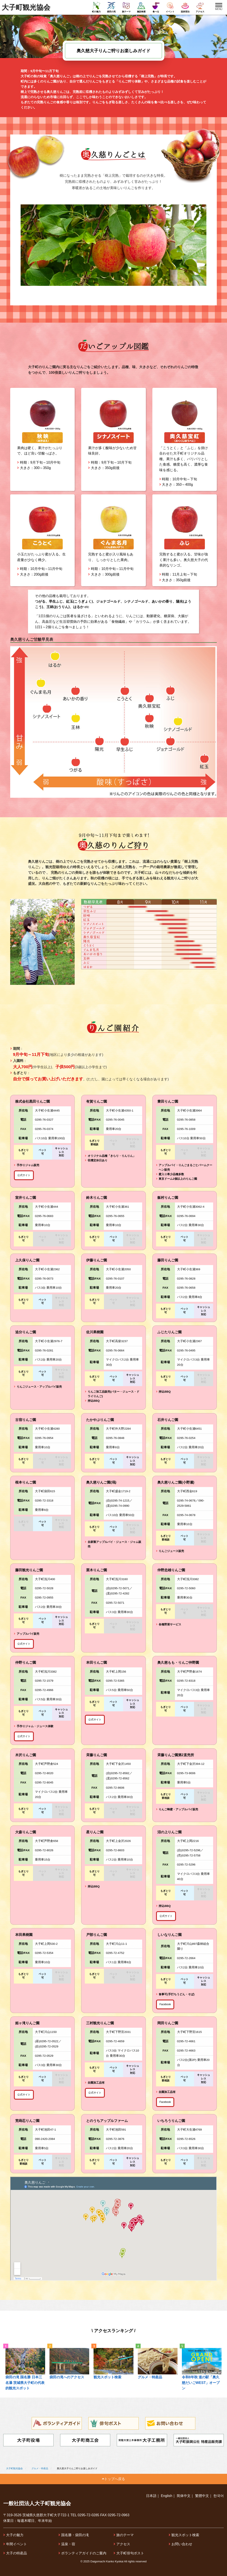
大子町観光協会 (26, 7)
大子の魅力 (14, 2535)
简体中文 (184, 2496)
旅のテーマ (125, 2535)
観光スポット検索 (185, 2535)
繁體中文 (202, 2496)
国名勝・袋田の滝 (75, 2535)
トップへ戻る (113, 2479)
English (166, 2496)
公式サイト (23, 1175)
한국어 (218, 2496)
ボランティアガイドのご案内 (83, 2553)
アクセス (123, 2544)
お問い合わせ (181, 2544)
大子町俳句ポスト (130, 2553)
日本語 (151, 2496)
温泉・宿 (68, 2544)
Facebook (165, 2004)
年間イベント (16, 2544)
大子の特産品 (16, 2553)
